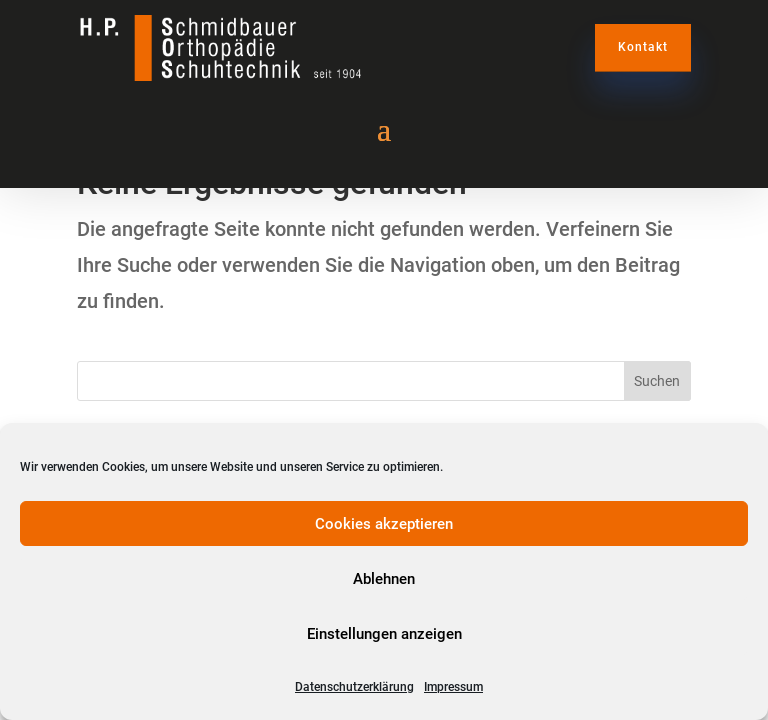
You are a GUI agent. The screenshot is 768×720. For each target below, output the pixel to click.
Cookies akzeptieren (384, 524)
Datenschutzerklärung (354, 687)
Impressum (453, 687)
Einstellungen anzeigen (384, 634)
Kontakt (643, 47)
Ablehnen (384, 579)
